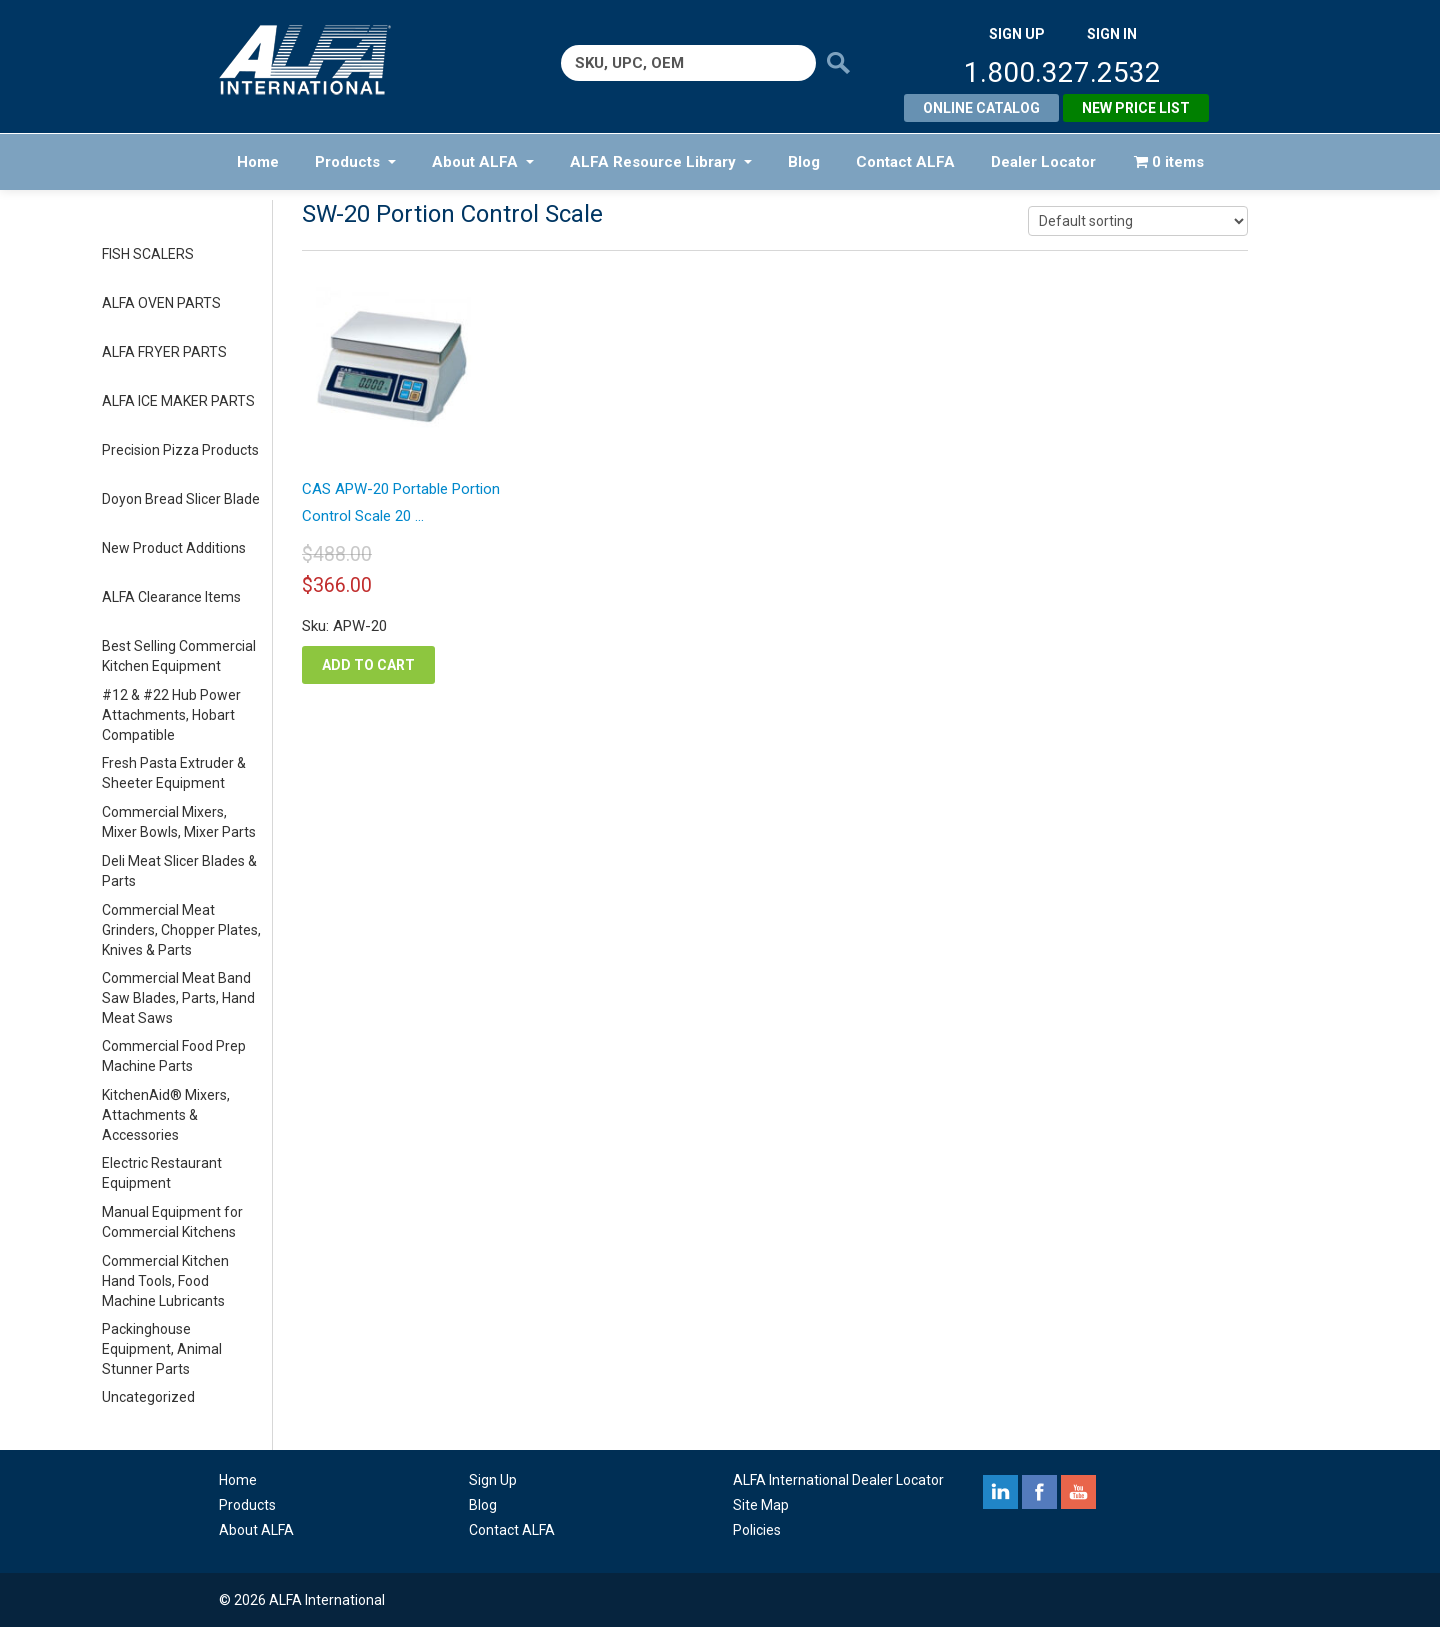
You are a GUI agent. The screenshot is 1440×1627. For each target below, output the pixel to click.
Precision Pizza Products (180, 450)
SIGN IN (1112, 34)
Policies (757, 1530)
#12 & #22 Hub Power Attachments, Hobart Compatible (171, 715)
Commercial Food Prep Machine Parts (174, 1056)
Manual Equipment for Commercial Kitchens (172, 1222)
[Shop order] (1138, 221)
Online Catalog (981, 108)
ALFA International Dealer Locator (838, 1480)
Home (258, 162)
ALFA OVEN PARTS (161, 303)
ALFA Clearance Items (171, 597)
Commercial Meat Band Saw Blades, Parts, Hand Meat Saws (178, 998)
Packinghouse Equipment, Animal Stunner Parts (162, 1349)
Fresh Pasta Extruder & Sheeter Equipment (174, 773)
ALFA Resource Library (661, 162)
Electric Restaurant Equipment (162, 1173)
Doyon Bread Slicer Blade (181, 499)
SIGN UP (1017, 34)
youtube (1078, 1492)
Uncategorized (148, 1397)
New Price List (1136, 108)
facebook (1039, 1492)
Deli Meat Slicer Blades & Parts (179, 871)
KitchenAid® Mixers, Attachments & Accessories (166, 1115)
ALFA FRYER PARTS (164, 352)
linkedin (1000, 1492)
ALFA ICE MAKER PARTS (178, 401)
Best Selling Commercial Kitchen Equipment (179, 656)
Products (355, 162)
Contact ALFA (905, 162)
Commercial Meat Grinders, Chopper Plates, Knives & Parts (181, 930)
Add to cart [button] (368, 665)
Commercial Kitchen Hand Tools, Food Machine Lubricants (165, 1281)
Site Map (761, 1505)
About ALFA (483, 162)
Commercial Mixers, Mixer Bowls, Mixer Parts (179, 822)
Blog (804, 162)
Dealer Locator (1043, 162)
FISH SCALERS (148, 254)
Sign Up (493, 1480)
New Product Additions (174, 548)
